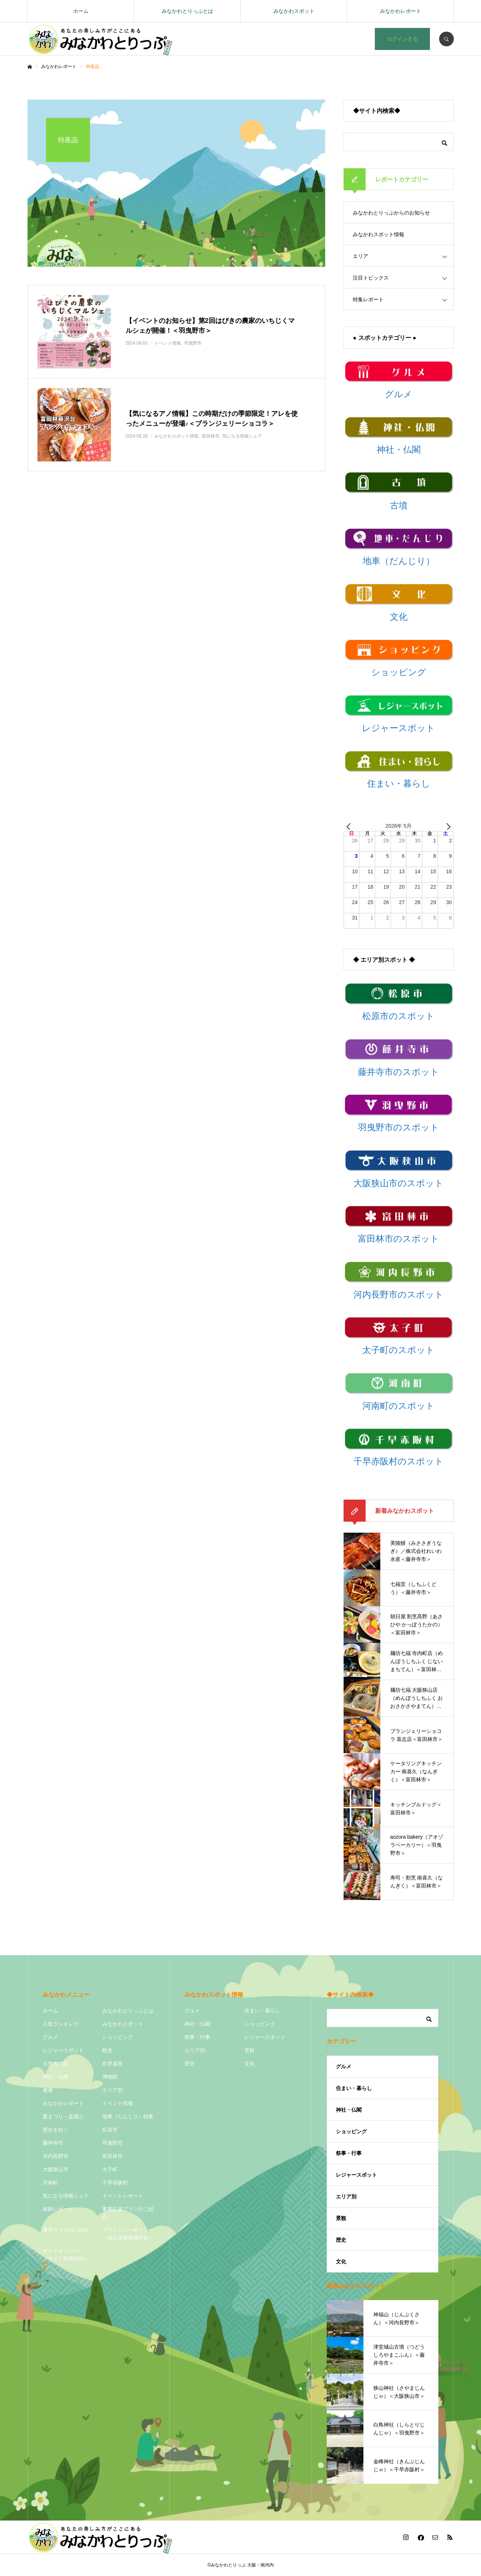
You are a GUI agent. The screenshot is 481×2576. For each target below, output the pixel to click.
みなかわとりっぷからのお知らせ (391, 213)
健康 (48, 2090)
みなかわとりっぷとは (187, 11)
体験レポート (58, 2209)
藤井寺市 (53, 2143)
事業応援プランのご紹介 (128, 2213)
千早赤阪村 (115, 2182)
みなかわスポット (294, 11)
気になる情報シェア (66, 2196)
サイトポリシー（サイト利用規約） (66, 2255)
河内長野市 (55, 2156)
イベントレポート (122, 2196)
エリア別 (112, 2090)
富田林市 (112, 2156)
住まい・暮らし (262, 2011)
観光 (107, 2050)
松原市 (110, 2130)
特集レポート (368, 299)
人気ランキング (61, 2024)
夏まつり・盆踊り (63, 2116)
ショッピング (117, 2037)
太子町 (110, 2169)
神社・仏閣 (55, 2077)
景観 (249, 2050)
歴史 (189, 2063)
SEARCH (446, 39)
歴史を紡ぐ (55, 2130)
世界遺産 (112, 2063)
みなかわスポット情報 (378, 234)
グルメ (50, 2037)
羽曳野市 (112, 2143)
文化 (249, 2063)
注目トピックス (371, 278)
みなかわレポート (400, 11)
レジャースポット (63, 2050)
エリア (360, 256)
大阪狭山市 (55, 2169)
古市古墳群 (55, 2063)
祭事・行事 (197, 2037)
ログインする (402, 39)
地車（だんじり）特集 (128, 2116)
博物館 (110, 2077)
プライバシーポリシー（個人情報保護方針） (128, 2234)
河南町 (50, 2182)
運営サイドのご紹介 (66, 2230)
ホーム (81, 11)
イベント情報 (117, 2103)
